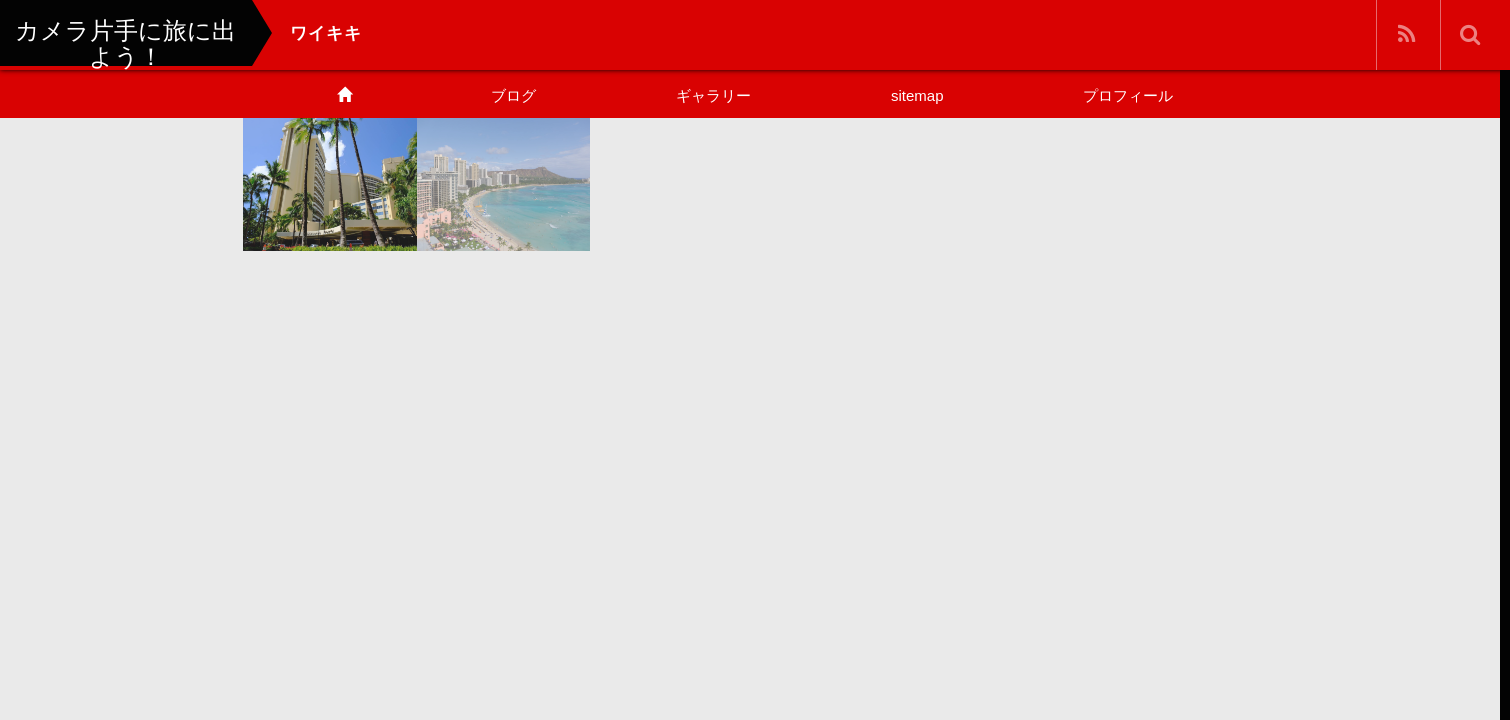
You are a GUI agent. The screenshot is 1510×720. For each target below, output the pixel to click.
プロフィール (1128, 95)
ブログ (513, 95)
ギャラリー (713, 95)
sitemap (917, 95)
